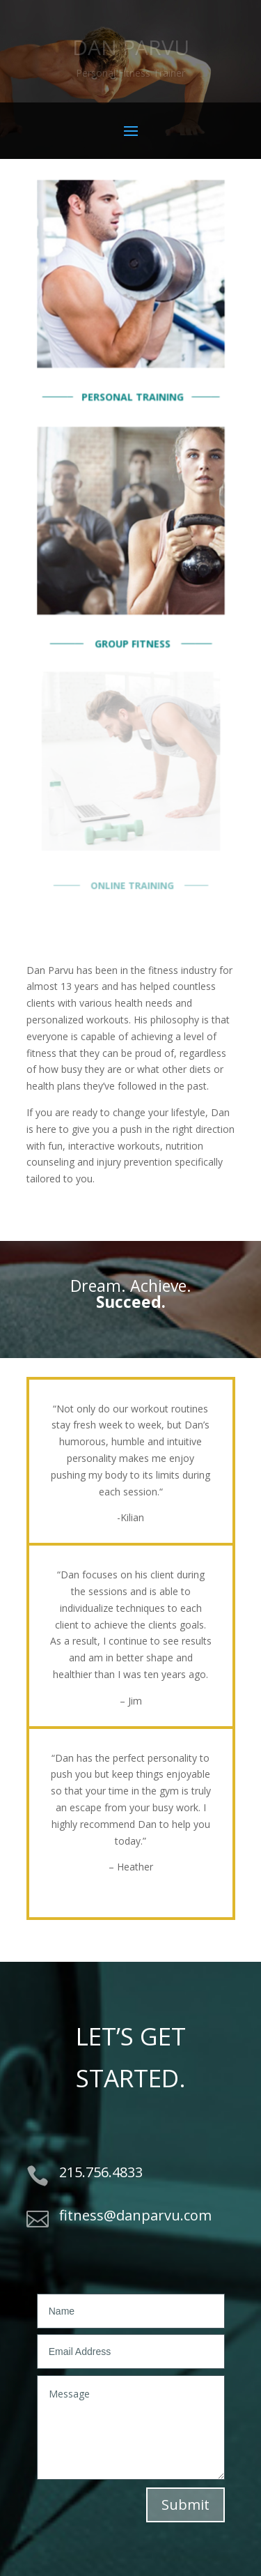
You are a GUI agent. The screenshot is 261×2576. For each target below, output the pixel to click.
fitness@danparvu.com (135, 2215)
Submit (185, 2504)
